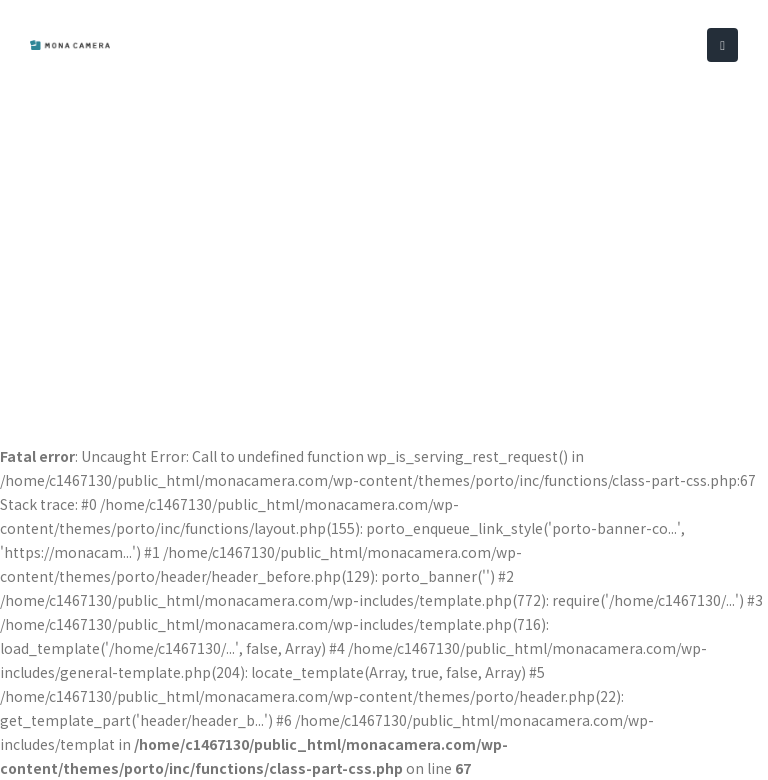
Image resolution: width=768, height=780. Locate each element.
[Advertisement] (384, 240)
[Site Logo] (70, 45)
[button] (722, 45)
